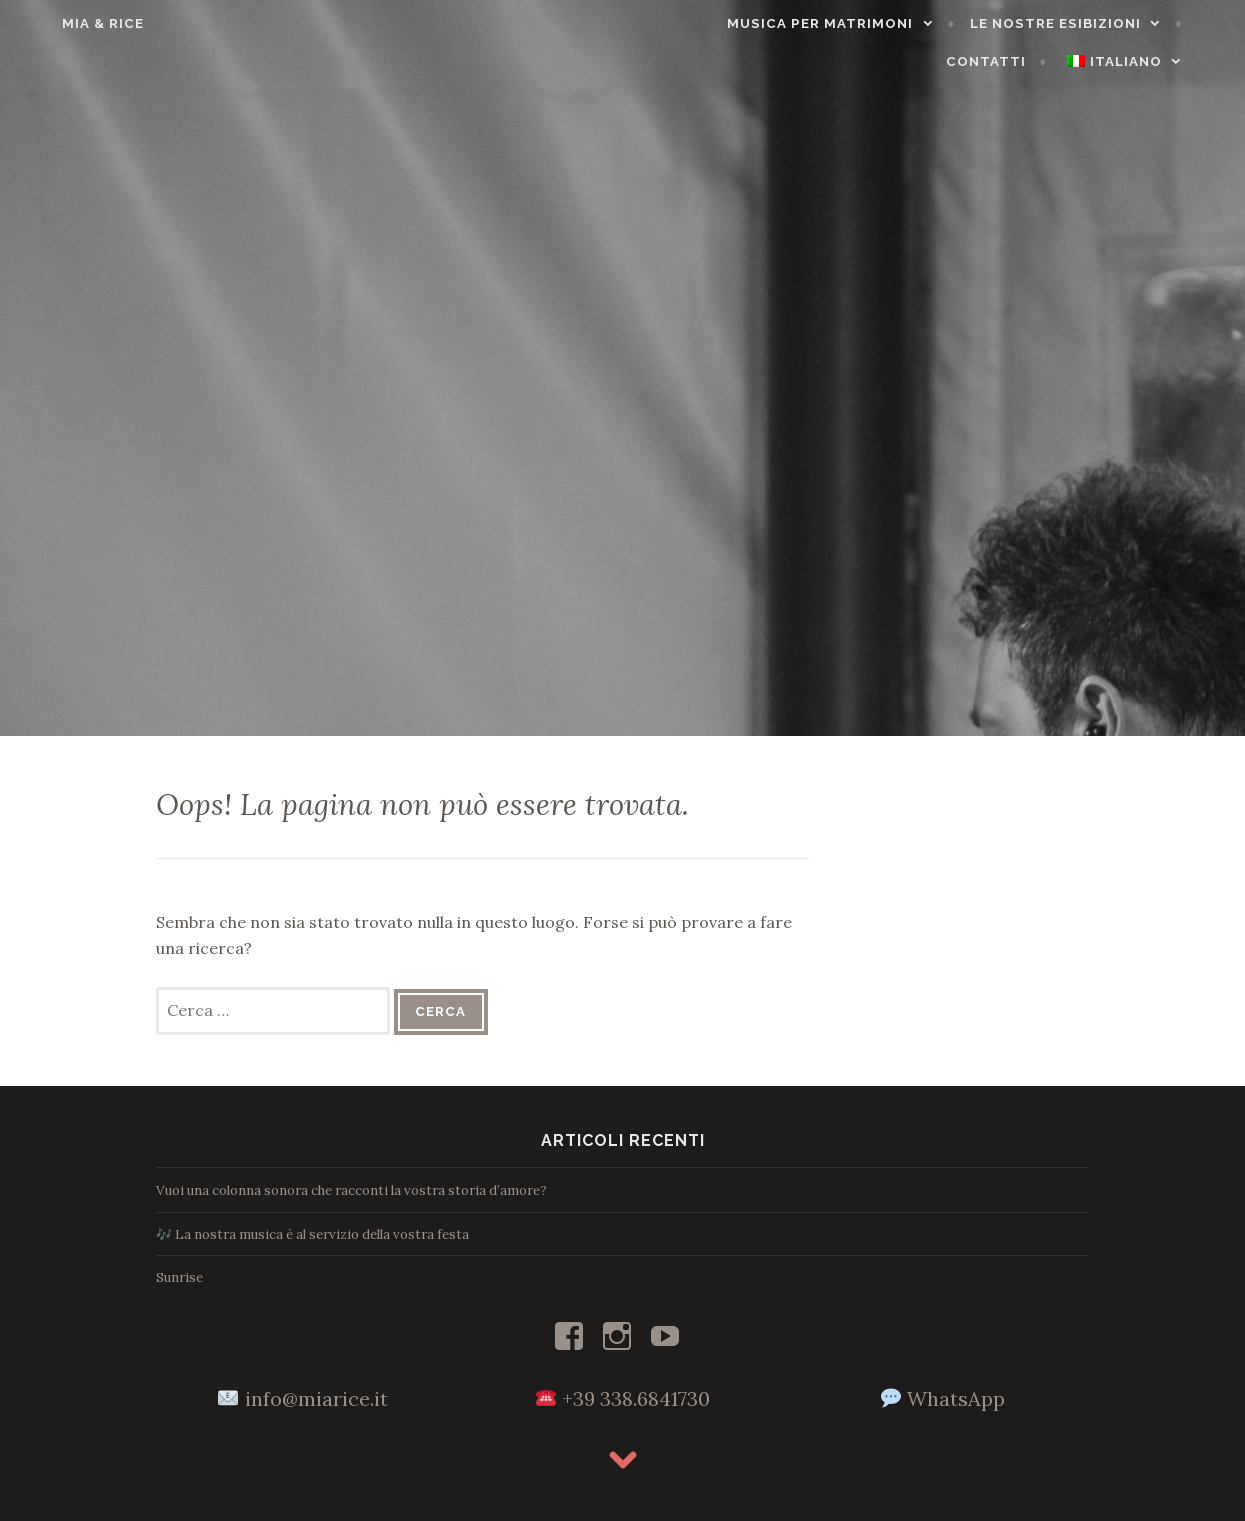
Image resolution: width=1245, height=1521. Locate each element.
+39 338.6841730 (636, 1398)
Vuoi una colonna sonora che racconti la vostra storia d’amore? (351, 1190)
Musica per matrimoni (741, 23)
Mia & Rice (67, 23)
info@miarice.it (316, 1398)
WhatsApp (956, 1398)
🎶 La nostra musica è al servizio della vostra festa (312, 1234)
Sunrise (179, 1277)
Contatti (1158, 23)
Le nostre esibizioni (976, 23)
